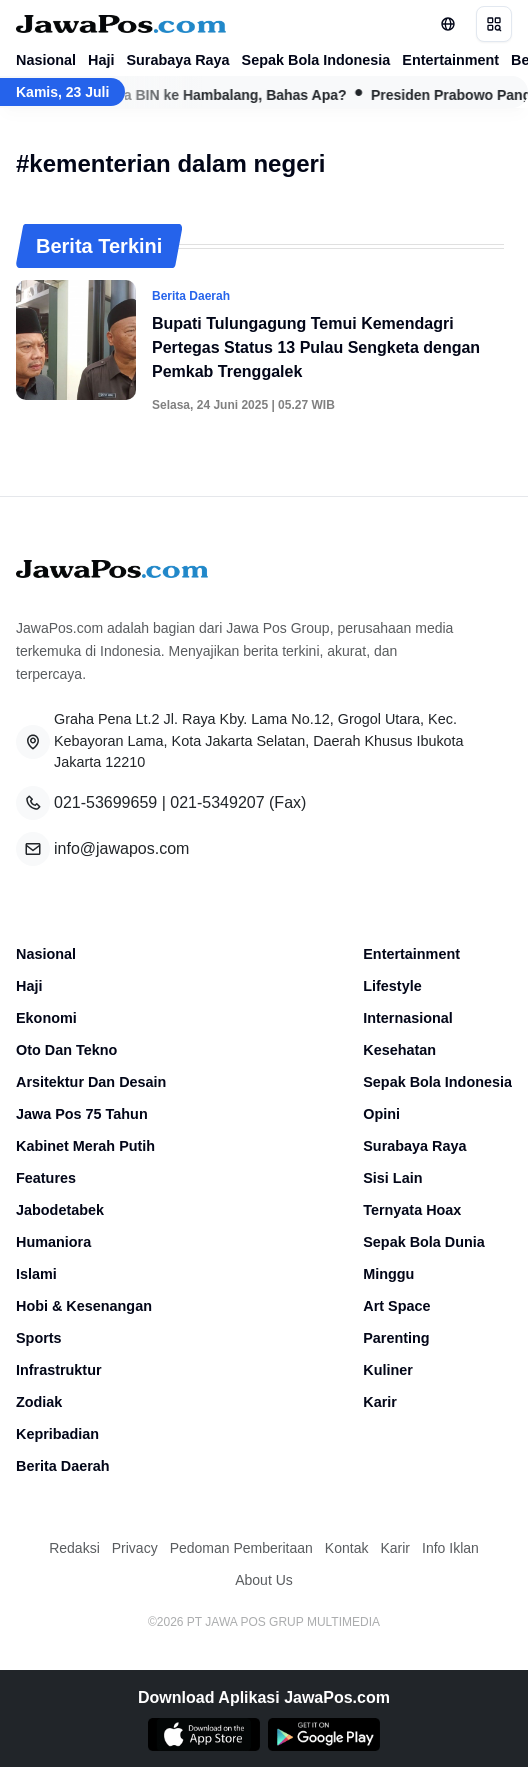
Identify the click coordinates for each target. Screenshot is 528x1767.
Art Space (396, 1306)
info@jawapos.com (121, 848)
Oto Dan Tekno (66, 1050)
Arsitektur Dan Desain (91, 1082)
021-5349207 (217, 802)
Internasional (408, 1018)
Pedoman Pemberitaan (241, 1548)
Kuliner (388, 1370)
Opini (381, 1114)
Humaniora (53, 1242)
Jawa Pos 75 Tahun (82, 1114)
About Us (264, 1580)
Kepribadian (57, 1434)
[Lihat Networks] (448, 24)
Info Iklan (450, 1548)
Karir (380, 1402)
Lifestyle (392, 986)
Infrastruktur (59, 1370)
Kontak (347, 1548)
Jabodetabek (60, 1210)
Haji (101, 60)
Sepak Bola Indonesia (316, 60)
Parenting (396, 1338)
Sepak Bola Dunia (424, 1242)
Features (46, 1178)
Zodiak (39, 1402)
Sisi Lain (392, 1178)
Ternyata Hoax (412, 1210)
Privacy (135, 1548)
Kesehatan (399, 1050)
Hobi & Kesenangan (84, 1306)
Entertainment (450, 60)
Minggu (388, 1274)
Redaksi (74, 1548)
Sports (39, 1338)
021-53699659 (105, 802)
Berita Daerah (63, 1466)
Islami (36, 1274)
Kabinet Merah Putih (85, 1146)
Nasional (46, 60)
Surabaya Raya (177, 60)
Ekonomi (46, 1018)
